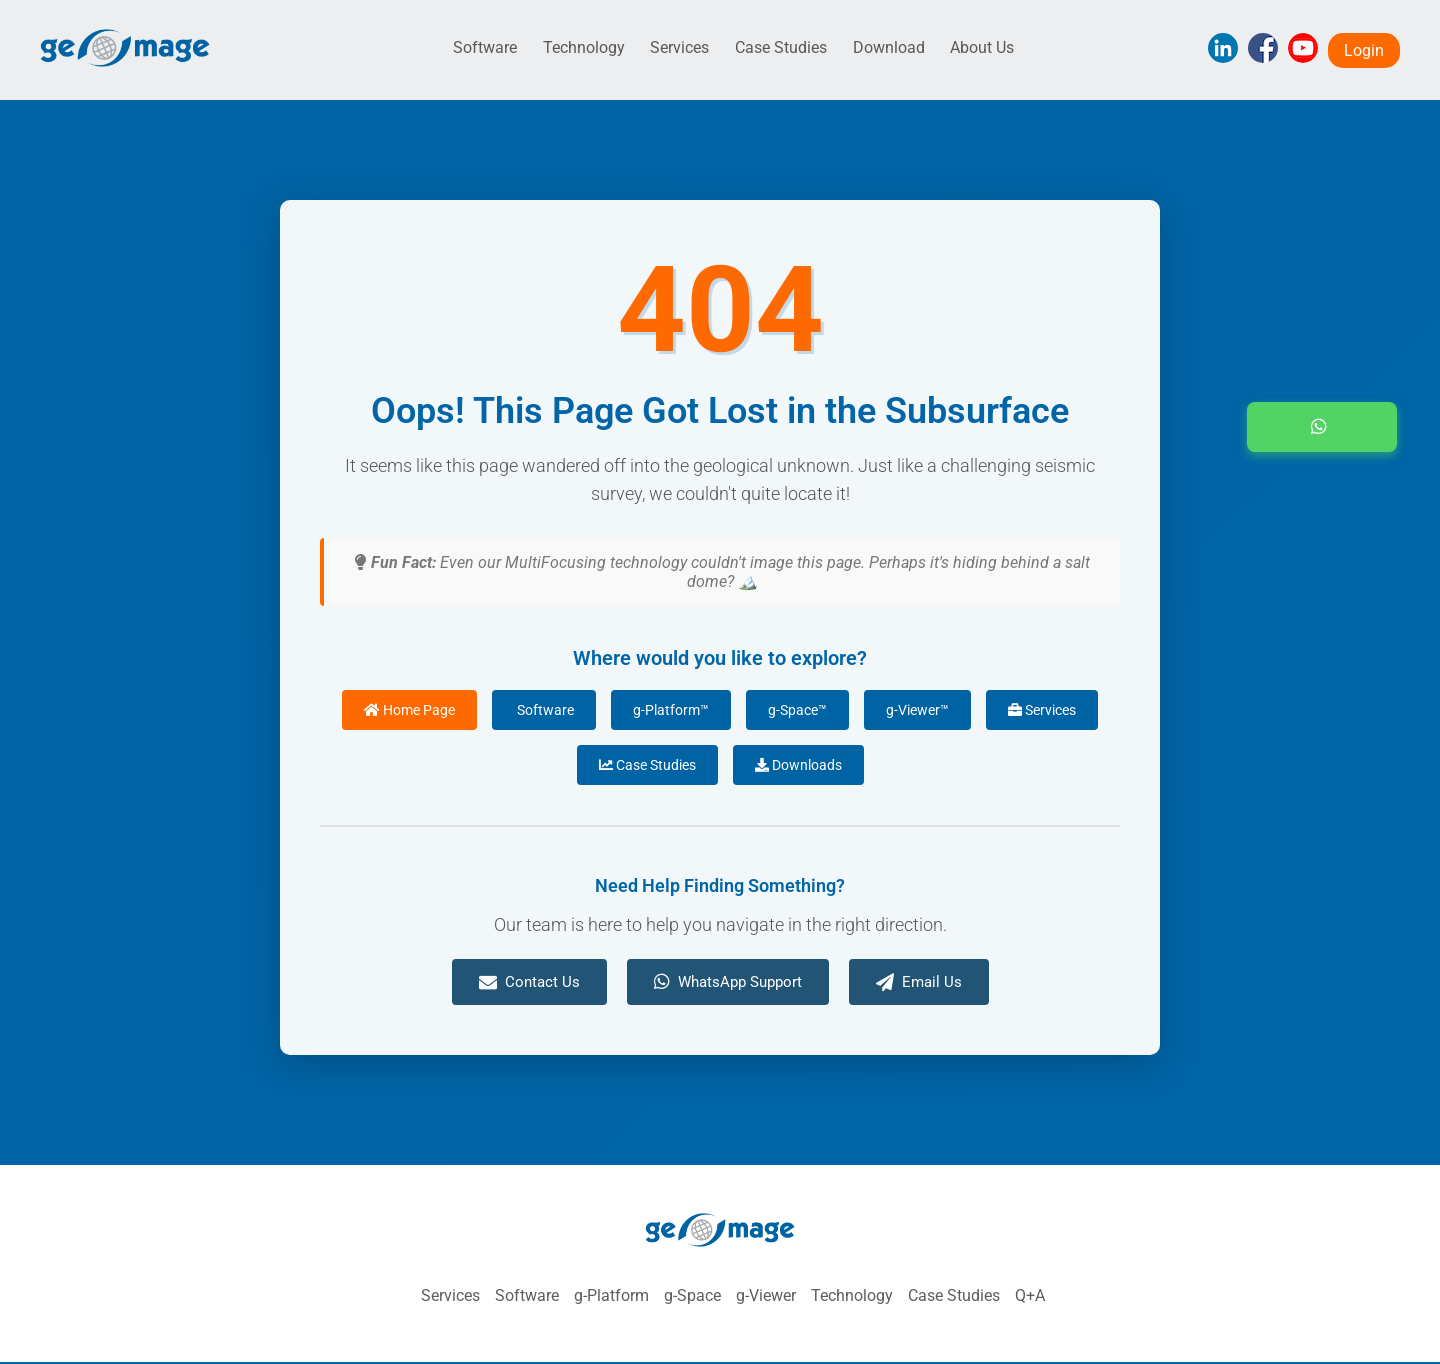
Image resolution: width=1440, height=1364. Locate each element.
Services (679, 47)
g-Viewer (766, 1295)
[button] (1322, 427)
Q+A (1030, 1295)
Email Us (919, 982)
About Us (982, 47)
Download (889, 47)
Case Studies (781, 47)
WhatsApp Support (728, 982)
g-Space (692, 1295)
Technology (584, 47)
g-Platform (611, 1295)
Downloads (798, 765)
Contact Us (529, 982)
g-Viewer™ (917, 710)
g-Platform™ (671, 710)
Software (485, 47)
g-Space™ (797, 710)
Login (1364, 50)
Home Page (409, 710)
